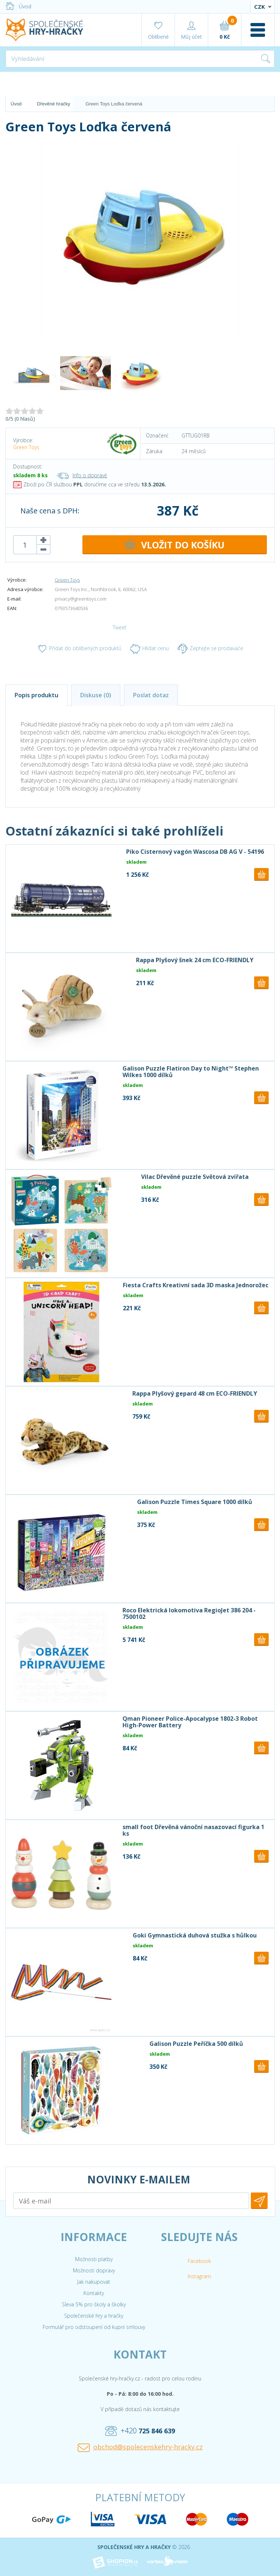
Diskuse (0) (95, 695)
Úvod (18, 6)
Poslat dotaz (151, 695)
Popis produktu (36, 695)
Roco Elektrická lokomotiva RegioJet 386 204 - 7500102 (189, 1613)
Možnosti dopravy (94, 2270)
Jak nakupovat (93, 2281)
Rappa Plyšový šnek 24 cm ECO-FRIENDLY (194, 960)
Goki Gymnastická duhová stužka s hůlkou (195, 1935)
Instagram (199, 2276)
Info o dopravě (82, 475)
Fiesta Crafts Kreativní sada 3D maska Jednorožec (195, 1285)
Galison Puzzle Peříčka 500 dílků (196, 2044)
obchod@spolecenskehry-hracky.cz (140, 2447)
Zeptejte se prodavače (210, 649)
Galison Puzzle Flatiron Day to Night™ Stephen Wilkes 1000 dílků (190, 1071)
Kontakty (93, 2293)
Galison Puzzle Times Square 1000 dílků (194, 1502)
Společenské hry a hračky (93, 2315)
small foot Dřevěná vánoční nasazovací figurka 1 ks (193, 1830)
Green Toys (26, 447)
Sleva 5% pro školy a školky (94, 2304)
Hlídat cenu (149, 649)
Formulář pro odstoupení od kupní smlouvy (94, 2327)
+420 (140, 2431)
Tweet (120, 627)
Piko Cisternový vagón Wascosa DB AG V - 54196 (195, 852)
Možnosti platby (94, 2259)
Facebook (199, 2260)
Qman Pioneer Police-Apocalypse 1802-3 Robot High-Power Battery (190, 1722)
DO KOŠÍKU (175, 545)
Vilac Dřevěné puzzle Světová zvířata (195, 1177)
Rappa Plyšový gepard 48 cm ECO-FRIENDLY (194, 1393)
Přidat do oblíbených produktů (79, 649)
